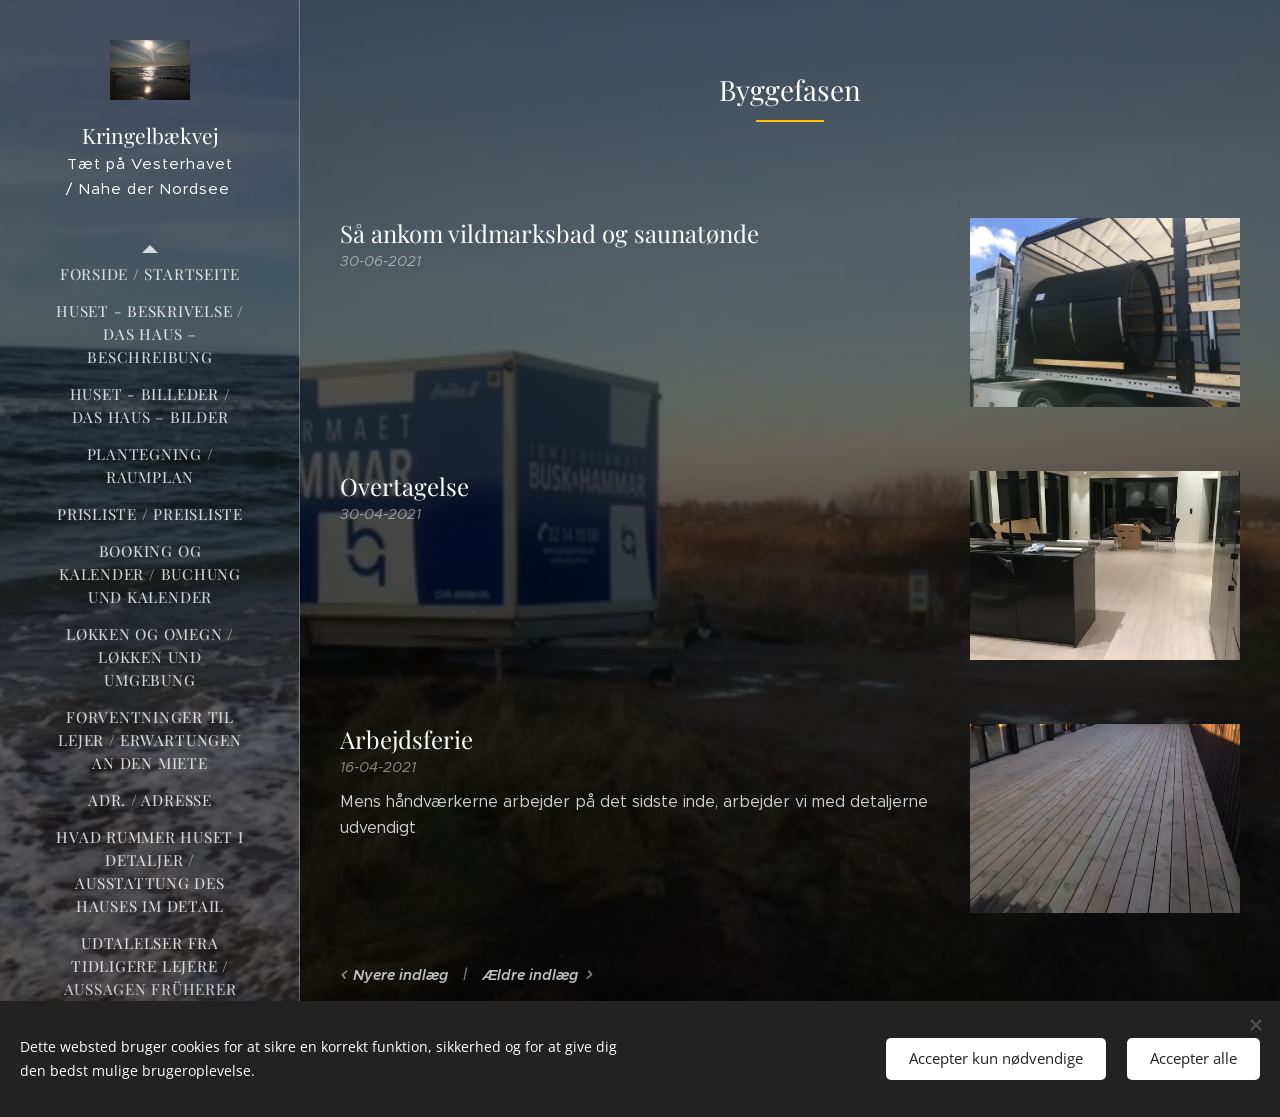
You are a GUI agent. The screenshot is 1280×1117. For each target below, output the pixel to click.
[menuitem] (150, 274)
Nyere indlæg (400, 975)
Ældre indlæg (530, 975)
